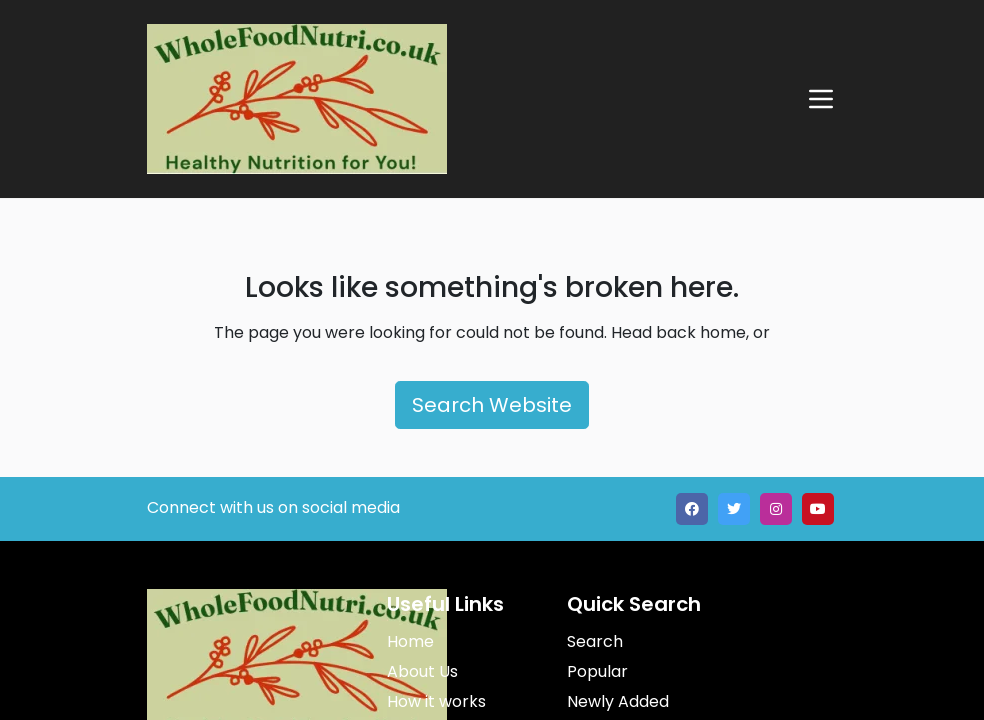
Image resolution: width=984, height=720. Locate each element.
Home (410, 641)
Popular (597, 671)
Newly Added (618, 701)
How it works (436, 701)
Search (595, 641)
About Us (422, 671)
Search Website (492, 405)
